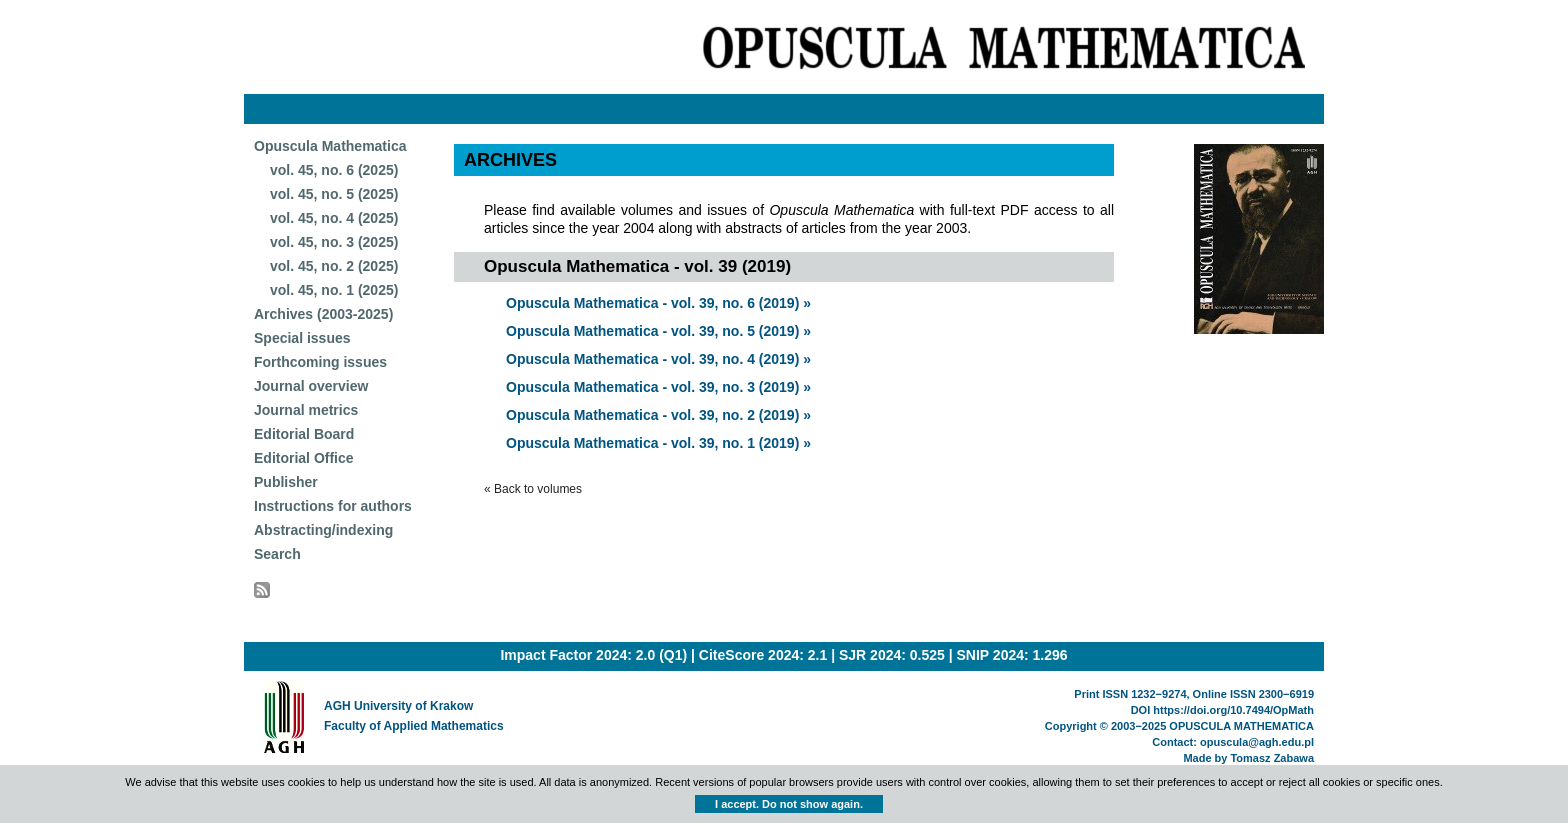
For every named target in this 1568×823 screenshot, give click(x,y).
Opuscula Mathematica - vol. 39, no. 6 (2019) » (658, 303)
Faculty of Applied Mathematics (414, 726)
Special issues (302, 338)
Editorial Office (304, 458)
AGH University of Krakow (398, 706)
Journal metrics (306, 410)
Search (277, 554)
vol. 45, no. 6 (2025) (334, 170)
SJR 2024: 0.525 (892, 655)
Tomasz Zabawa (1272, 758)
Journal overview (311, 386)
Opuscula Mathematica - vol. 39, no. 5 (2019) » (658, 331)
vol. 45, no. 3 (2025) (334, 242)
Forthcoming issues (320, 362)
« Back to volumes (533, 489)
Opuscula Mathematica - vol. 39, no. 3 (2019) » (658, 387)
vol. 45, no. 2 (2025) (334, 266)
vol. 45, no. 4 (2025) (334, 218)
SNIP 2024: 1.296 (1012, 655)
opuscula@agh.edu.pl (1257, 742)
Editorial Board (304, 434)
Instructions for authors (333, 506)
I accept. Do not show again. (789, 804)
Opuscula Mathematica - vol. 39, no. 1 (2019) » (658, 443)
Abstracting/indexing (323, 530)
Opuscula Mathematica (330, 146)
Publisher (286, 482)
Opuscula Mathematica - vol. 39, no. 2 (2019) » (658, 415)
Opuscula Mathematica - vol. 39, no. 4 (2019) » (658, 359)
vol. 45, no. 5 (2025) (334, 194)
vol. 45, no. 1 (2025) (334, 290)
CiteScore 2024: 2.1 (763, 655)
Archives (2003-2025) (323, 314)
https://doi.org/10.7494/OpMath (1233, 710)
